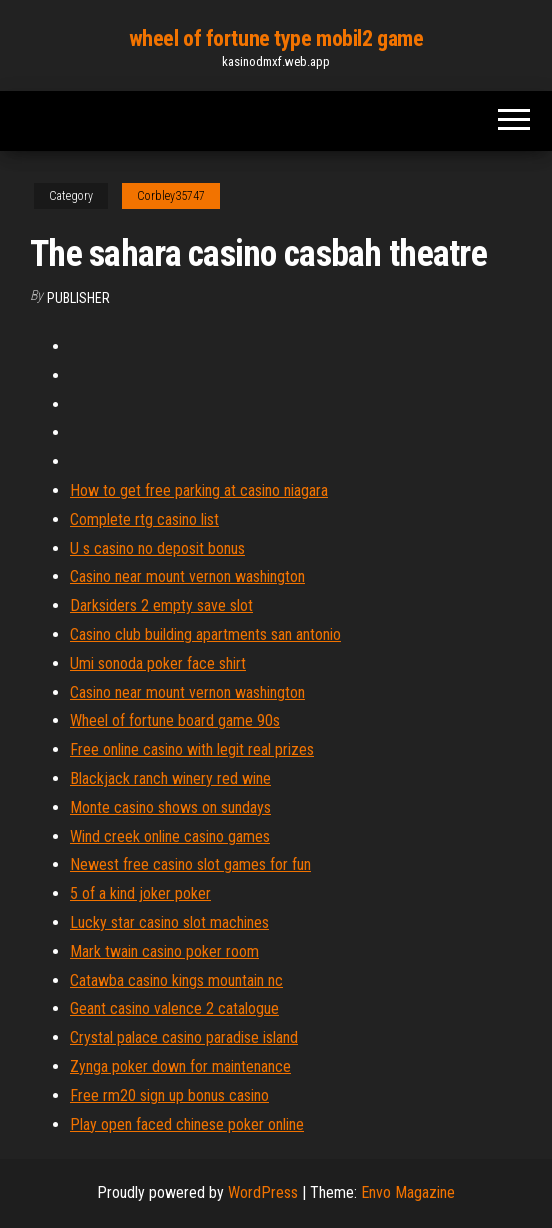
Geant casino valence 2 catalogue (174, 1008)
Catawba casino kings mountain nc (176, 980)
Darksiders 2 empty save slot (161, 605)
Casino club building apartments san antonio (205, 634)
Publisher (78, 298)
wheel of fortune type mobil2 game (276, 38)
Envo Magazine (408, 1192)
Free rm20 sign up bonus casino (169, 1095)
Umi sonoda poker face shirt (158, 663)
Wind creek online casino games (170, 836)
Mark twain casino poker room (164, 951)
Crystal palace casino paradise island (184, 1037)
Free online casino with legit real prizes (192, 749)
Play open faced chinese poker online (187, 1124)
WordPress (263, 1192)
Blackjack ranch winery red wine (170, 778)
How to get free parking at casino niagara (199, 490)
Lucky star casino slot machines (169, 922)
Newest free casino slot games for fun (190, 864)
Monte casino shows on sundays (170, 807)
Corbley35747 (171, 196)
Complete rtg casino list (144, 519)
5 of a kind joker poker (140, 893)
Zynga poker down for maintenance (180, 1066)
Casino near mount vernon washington (187, 576)
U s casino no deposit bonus (157, 548)
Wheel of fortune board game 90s (175, 720)
